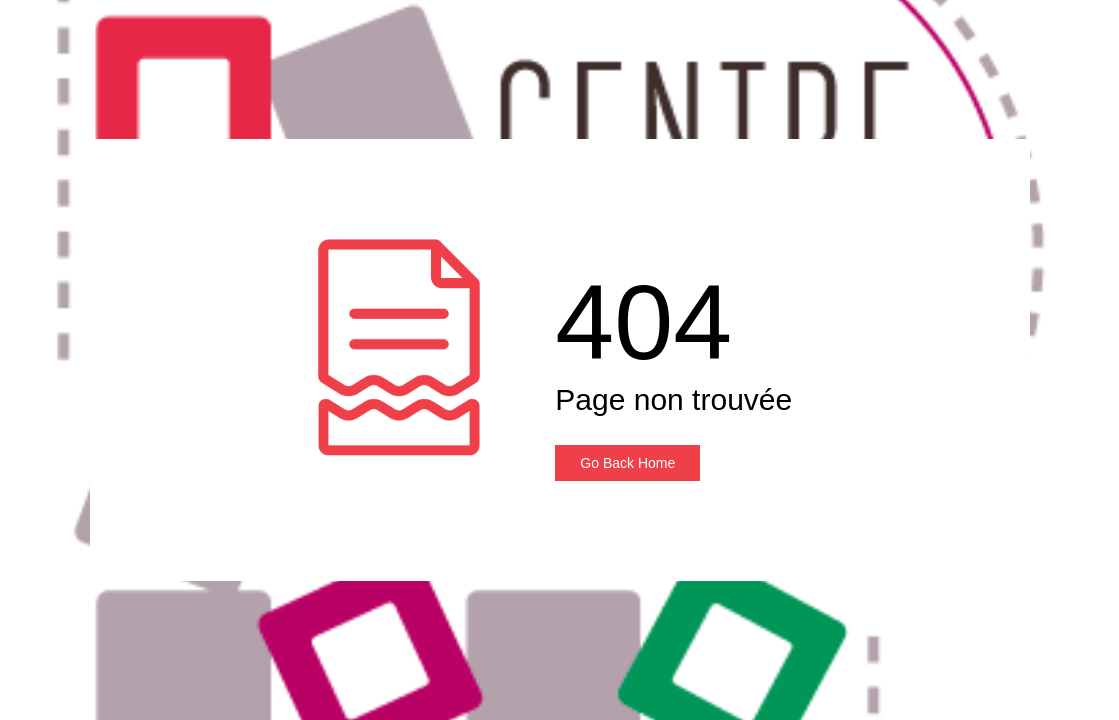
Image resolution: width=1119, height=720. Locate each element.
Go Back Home (627, 463)
